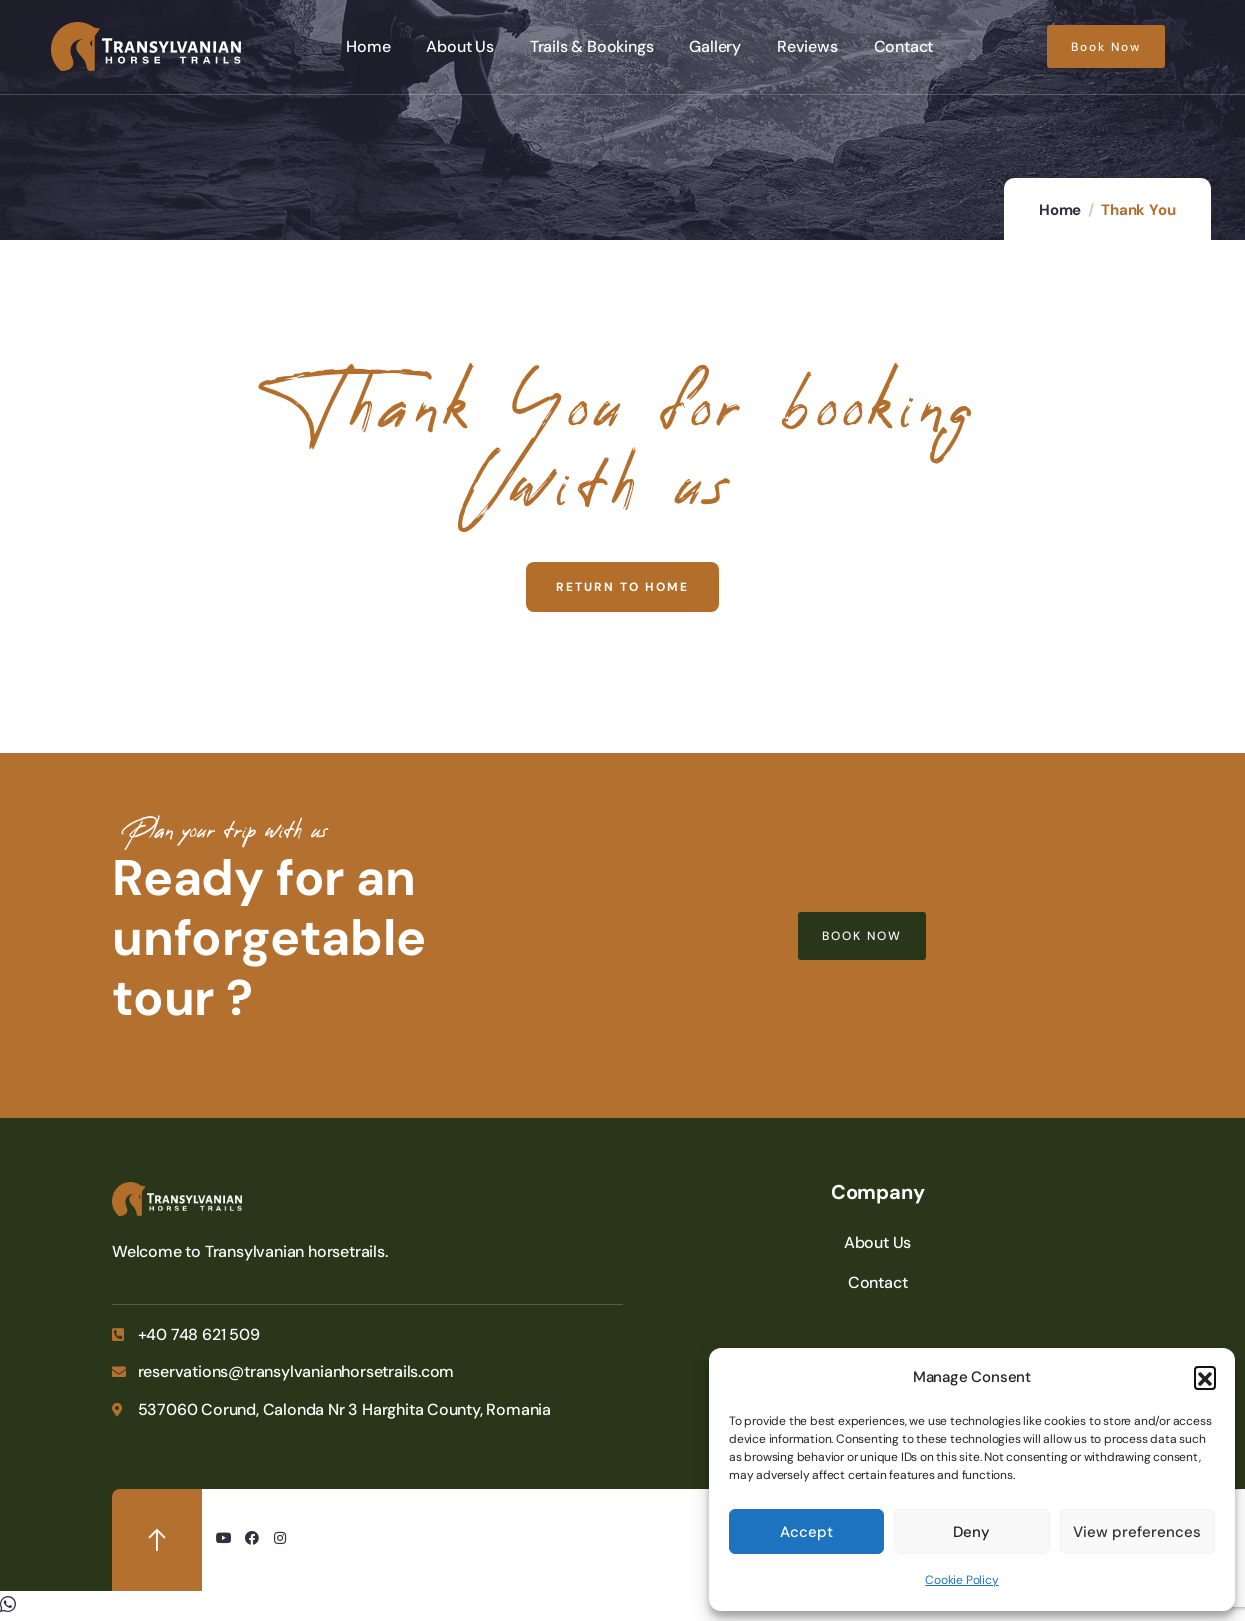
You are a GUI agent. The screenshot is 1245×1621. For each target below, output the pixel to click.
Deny (971, 1532)
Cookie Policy (961, 1580)
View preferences (1137, 1532)
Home (1060, 210)
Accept (806, 1532)
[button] (1205, 1377)
